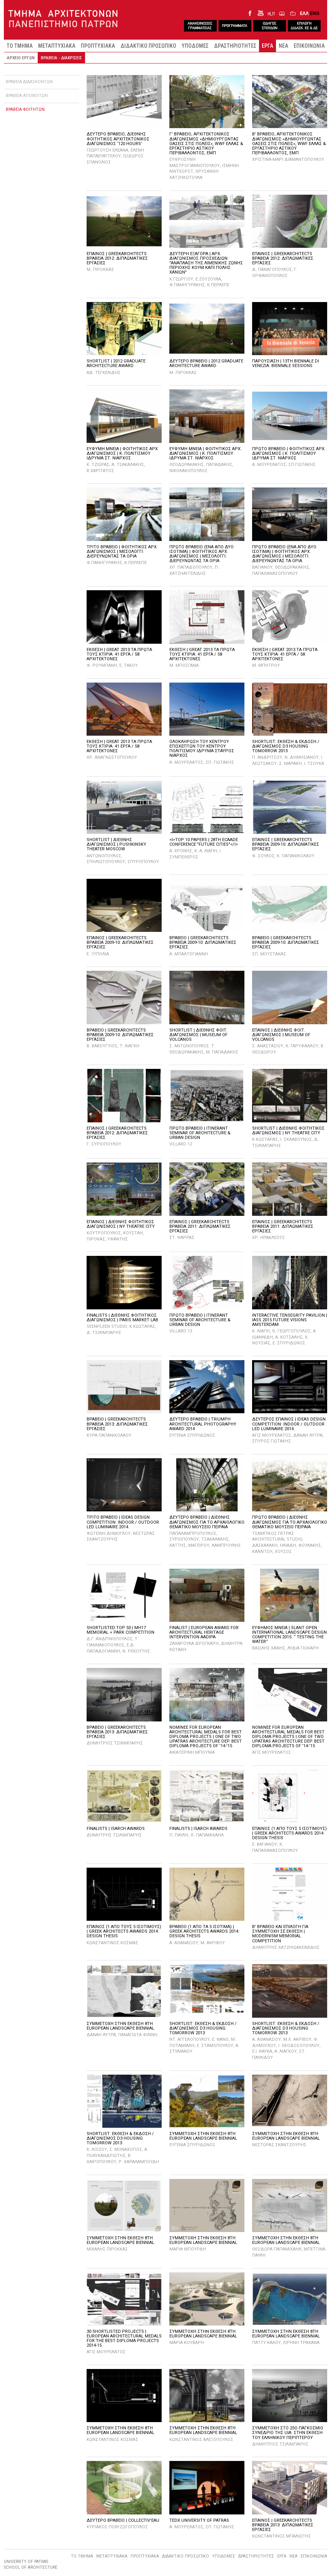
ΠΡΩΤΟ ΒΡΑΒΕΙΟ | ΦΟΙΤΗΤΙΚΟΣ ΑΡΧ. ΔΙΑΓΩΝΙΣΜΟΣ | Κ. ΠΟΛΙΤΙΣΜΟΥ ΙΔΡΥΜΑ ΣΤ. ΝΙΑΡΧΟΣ (289, 453)
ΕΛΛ (304, 13)
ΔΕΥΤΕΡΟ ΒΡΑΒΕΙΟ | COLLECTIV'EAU (123, 2520)
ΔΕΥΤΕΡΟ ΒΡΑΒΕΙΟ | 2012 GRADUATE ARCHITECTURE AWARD (206, 363)
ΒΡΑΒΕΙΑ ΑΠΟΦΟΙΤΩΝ (27, 95)
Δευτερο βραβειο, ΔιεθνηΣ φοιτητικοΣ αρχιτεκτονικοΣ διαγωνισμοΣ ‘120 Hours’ (118, 139)
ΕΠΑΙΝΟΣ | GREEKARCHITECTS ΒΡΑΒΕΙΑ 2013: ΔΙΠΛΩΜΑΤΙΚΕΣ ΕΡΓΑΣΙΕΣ (282, 2525)
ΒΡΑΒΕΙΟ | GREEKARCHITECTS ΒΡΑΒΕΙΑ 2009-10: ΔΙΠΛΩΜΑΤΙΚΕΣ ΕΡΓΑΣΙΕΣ (202, 942)
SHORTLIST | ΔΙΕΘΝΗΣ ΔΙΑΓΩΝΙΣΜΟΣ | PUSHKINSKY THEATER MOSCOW (116, 844)
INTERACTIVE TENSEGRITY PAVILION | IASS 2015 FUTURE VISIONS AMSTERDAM (289, 1320)
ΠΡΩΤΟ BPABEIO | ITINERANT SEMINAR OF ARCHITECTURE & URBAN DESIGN (200, 1320)
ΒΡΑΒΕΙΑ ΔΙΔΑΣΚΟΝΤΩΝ (29, 81)
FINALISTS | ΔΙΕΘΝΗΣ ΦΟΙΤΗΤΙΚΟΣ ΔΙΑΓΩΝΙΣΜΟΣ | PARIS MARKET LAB (122, 1317)
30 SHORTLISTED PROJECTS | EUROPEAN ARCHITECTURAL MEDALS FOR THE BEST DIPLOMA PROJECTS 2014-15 (124, 2338)
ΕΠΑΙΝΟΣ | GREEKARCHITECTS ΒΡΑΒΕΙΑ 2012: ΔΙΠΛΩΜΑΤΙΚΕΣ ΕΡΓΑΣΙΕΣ (117, 258)
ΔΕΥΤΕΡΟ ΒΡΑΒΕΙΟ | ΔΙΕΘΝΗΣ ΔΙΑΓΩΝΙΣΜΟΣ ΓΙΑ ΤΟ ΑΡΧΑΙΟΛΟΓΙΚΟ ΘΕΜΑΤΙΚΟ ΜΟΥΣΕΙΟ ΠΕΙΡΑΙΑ (206, 1522)
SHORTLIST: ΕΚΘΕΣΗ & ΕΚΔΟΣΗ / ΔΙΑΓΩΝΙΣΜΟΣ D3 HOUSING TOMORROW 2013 (285, 746)
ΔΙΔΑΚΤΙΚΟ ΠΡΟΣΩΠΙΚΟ (148, 46)
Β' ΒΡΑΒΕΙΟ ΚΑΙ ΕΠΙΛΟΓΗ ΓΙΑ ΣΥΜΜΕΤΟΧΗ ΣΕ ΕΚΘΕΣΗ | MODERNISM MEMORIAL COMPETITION (280, 1933)
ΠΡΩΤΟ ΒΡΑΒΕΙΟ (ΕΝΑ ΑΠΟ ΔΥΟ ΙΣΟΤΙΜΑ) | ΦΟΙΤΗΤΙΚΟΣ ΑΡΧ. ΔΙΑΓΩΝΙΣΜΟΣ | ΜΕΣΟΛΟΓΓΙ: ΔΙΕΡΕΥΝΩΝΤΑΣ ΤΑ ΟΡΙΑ (201, 553)
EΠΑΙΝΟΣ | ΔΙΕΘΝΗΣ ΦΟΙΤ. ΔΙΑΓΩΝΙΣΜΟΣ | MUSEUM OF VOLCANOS (281, 1035)
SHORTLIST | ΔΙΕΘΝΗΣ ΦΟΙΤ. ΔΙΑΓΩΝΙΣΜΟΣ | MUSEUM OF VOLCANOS (198, 1035)
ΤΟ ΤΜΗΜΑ (20, 46)
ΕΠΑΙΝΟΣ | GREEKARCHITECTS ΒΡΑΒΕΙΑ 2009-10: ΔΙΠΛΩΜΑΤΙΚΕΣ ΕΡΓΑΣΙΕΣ (285, 844)
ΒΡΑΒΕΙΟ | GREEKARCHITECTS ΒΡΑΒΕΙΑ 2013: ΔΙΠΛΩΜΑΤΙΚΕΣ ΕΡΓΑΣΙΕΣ (117, 1424)
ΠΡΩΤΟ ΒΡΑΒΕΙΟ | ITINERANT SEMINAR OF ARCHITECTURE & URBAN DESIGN (200, 1133)
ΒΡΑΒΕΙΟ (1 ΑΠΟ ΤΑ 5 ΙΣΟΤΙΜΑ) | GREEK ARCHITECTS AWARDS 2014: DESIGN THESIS (204, 1931)
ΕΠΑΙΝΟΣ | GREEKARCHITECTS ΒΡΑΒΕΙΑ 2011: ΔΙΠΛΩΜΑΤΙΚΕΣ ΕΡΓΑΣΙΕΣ (200, 1226)
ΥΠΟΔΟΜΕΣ (195, 46)
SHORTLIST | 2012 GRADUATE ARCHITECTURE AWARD (116, 363)
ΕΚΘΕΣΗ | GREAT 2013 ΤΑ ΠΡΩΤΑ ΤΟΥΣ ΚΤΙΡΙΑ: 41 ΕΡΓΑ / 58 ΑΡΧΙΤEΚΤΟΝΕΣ (119, 654)
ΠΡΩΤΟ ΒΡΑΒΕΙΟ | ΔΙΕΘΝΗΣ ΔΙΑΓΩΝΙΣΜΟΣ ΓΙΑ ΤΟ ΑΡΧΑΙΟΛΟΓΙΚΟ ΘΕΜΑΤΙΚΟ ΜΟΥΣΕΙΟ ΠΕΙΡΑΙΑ (289, 1522)
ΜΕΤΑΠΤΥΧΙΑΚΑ (56, 46)
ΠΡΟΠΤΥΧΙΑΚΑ (98, 46)
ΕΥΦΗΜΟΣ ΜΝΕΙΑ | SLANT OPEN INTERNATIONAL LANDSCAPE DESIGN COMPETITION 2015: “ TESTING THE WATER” (289, 1634)
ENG (314, 13)
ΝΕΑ (283, 46)
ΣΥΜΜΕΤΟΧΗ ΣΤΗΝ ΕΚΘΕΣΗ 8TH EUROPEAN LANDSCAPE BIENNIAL (120, 2026)
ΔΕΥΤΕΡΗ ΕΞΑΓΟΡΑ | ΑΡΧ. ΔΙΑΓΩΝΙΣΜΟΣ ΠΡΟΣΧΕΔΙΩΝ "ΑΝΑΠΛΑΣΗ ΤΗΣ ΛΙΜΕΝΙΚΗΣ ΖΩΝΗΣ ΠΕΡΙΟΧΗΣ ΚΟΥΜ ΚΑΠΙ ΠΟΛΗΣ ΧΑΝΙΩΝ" (206, 263)
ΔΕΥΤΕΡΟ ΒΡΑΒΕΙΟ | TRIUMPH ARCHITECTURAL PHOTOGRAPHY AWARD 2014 (202, 1424)
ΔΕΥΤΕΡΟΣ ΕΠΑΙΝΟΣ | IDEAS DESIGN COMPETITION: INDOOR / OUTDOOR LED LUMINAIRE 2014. (289, 1424)
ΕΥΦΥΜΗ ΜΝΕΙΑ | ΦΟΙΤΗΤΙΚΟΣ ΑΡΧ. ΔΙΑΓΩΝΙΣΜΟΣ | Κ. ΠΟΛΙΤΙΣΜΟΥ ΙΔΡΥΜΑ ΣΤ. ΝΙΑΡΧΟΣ (123, 453)
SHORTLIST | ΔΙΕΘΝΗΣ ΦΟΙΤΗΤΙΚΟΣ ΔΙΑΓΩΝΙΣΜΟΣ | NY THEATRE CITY (288, 1130)
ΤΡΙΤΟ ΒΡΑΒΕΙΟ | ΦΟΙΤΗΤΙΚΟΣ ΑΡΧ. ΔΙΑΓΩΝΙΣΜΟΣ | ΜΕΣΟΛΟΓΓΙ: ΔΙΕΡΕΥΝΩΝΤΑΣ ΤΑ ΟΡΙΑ (122, 551)
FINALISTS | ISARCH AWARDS (116, 1828)
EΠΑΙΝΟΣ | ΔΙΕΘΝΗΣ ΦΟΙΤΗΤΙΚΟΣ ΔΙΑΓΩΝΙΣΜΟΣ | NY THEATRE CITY (121, 1224)
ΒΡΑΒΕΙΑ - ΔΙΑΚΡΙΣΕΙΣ (61, 57)
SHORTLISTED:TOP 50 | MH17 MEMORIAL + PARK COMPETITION (120, 1630)
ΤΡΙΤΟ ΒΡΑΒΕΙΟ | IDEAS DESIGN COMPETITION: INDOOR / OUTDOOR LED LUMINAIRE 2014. (123, 1522)
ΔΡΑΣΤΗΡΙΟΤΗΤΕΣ (235, 46)
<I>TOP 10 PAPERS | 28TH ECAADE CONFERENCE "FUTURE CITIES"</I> (203, 842)
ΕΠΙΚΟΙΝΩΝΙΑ (309, 46)
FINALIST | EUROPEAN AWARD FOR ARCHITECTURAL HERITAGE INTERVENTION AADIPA (204, 1632)
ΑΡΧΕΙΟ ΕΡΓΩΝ (21, 57)
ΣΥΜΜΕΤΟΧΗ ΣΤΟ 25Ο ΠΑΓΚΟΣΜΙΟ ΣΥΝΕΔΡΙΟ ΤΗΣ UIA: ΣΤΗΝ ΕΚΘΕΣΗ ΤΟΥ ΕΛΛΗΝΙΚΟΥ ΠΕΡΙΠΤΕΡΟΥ (287, 2433)
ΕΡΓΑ (267, 46)
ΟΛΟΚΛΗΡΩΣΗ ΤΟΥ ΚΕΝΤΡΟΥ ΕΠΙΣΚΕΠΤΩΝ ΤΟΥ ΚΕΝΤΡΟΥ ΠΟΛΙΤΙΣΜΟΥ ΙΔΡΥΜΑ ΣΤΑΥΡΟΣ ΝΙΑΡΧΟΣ (201, 748)
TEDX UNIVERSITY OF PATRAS (199, 2520)
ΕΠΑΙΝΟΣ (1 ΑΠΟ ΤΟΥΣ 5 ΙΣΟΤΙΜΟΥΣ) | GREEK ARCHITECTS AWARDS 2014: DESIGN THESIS (289, 1833)
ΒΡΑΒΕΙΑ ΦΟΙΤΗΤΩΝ (25, 109)
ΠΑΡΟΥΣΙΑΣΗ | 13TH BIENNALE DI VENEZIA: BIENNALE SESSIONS (285, 363)
